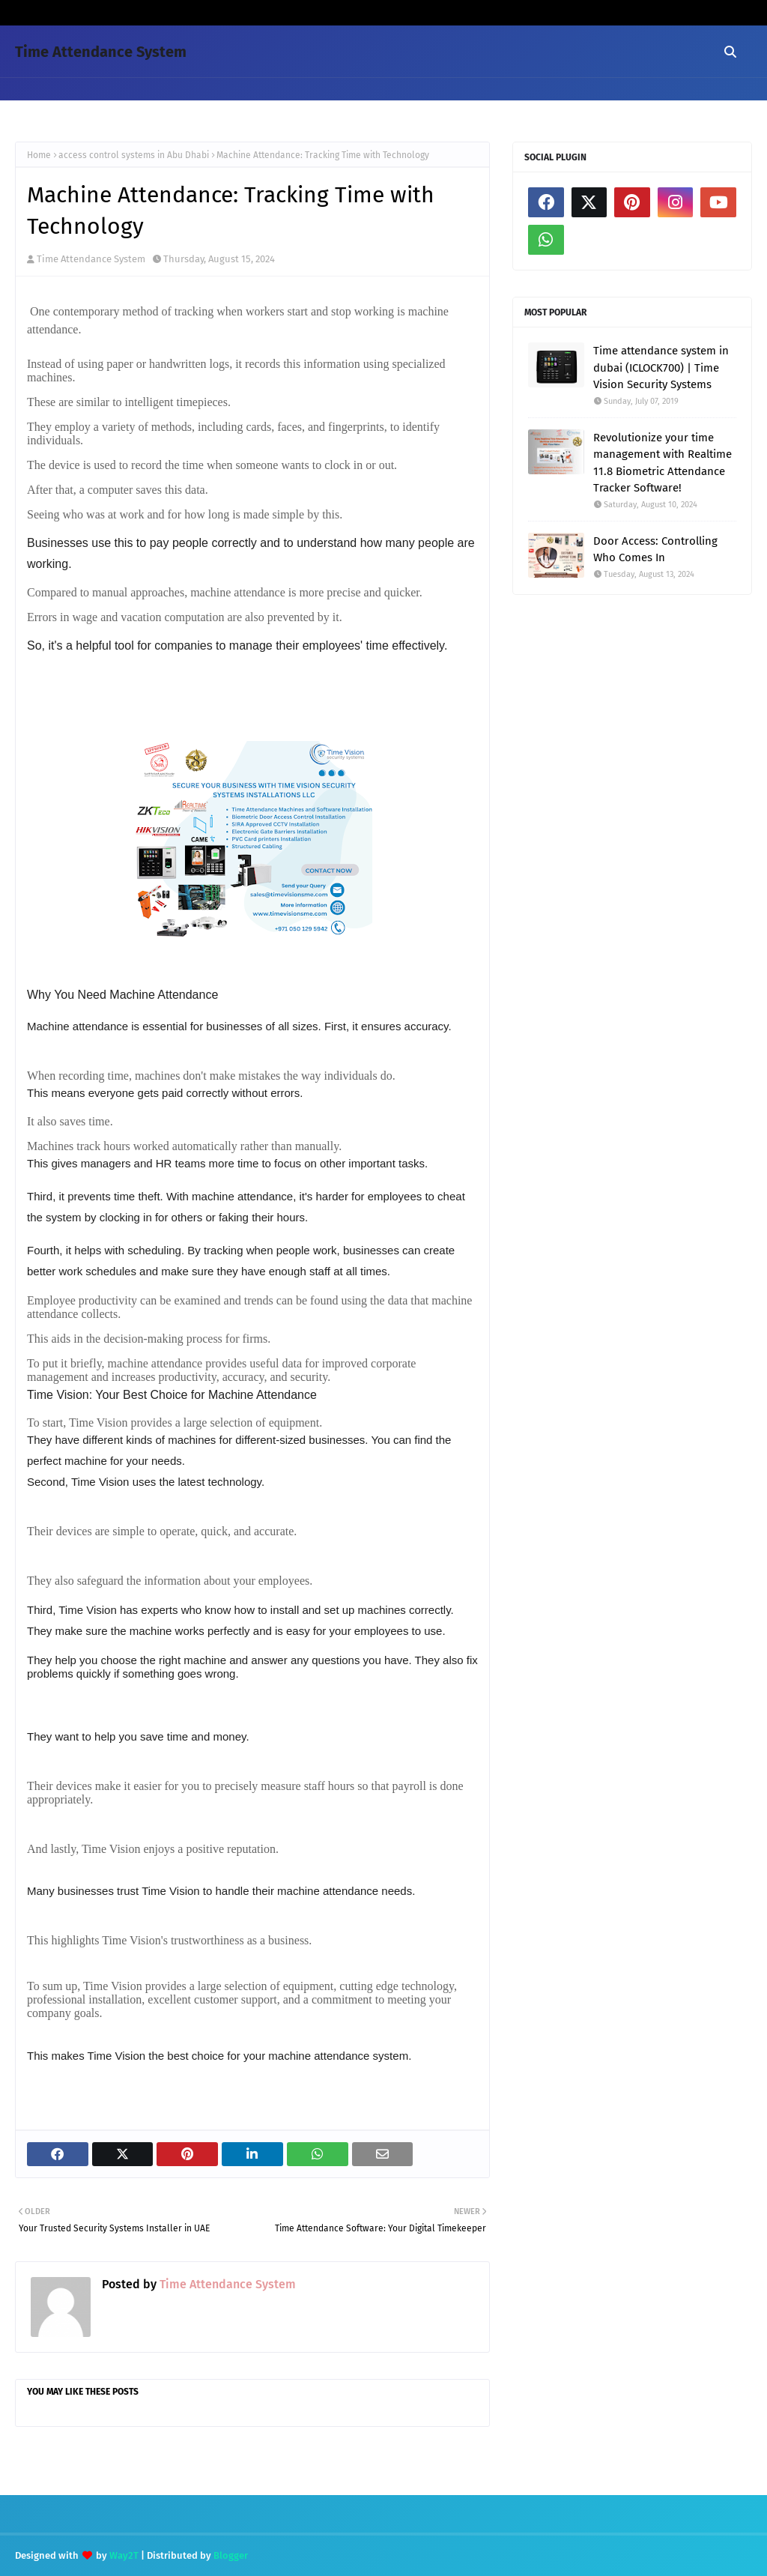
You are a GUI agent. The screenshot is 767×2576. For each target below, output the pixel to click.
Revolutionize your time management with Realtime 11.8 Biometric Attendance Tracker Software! (662, 463)
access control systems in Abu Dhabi (133, 155)
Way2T (124, 2555)
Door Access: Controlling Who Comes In (655, 549)
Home (39, 155)
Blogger (230, 2555)
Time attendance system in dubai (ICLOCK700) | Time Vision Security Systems (661, 367)
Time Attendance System (101, 52)
